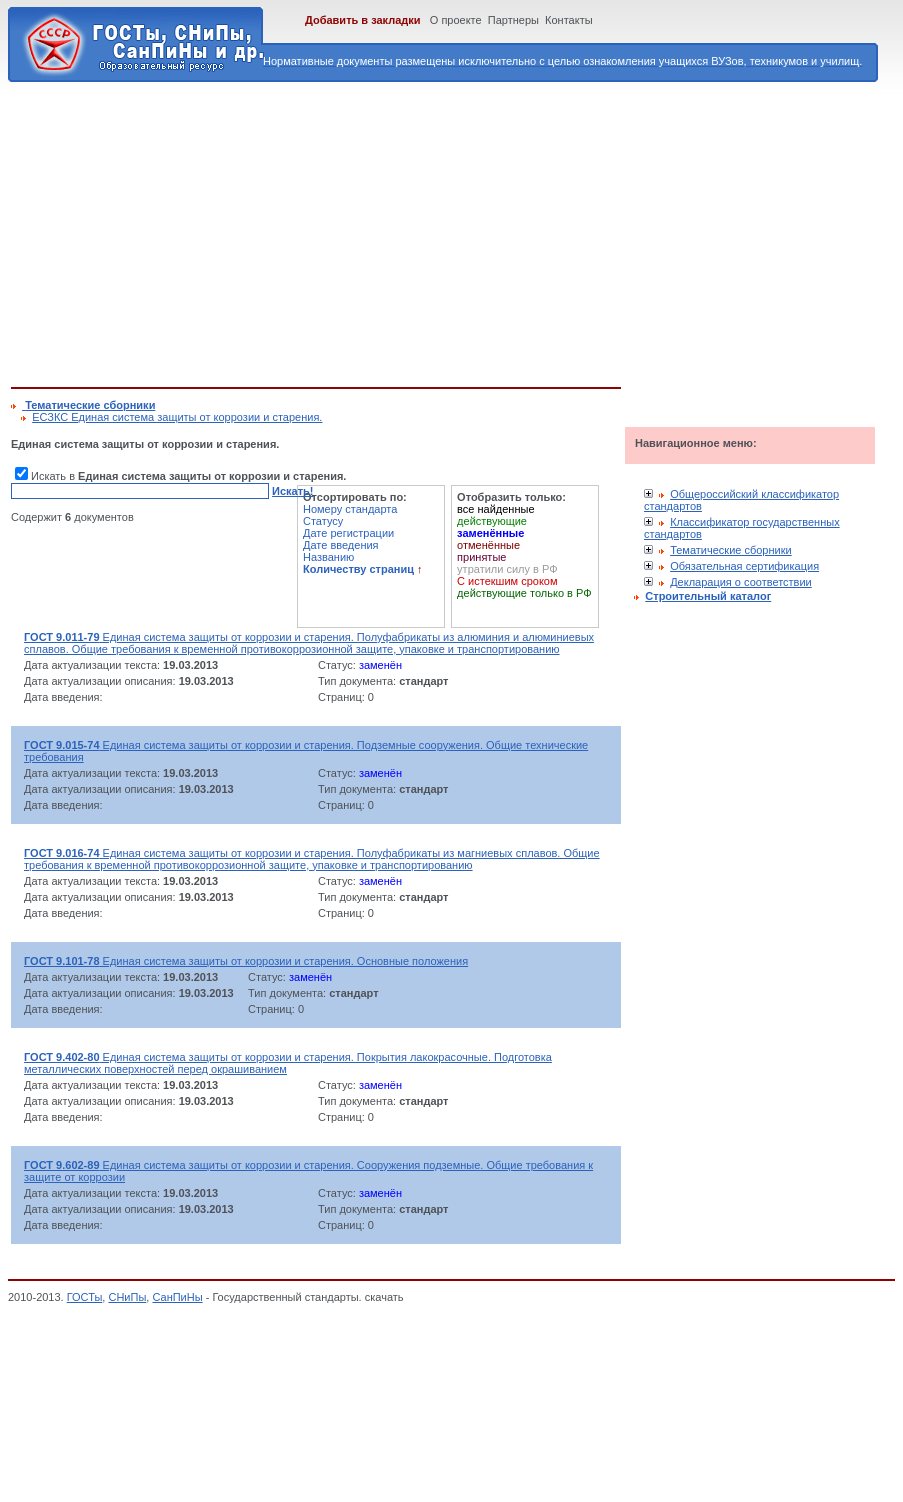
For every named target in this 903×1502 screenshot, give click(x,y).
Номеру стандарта (350, 509)
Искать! (292, 491)
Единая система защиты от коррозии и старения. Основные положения (246, 961)
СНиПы (127, 1297)
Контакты (569, 20)
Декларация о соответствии (741, 582)
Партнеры (513, 20)
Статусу (323, 521)
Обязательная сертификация (744, 566)
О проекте (456, 20)
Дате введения (341, 545)
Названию (328, 557)
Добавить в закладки (363, 20)
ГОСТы (85, 1297)
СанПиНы (177, 1297)
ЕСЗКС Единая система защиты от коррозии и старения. (177, 417)
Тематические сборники (731, 550)
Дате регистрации (348, 533)
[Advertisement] (318, 231)
